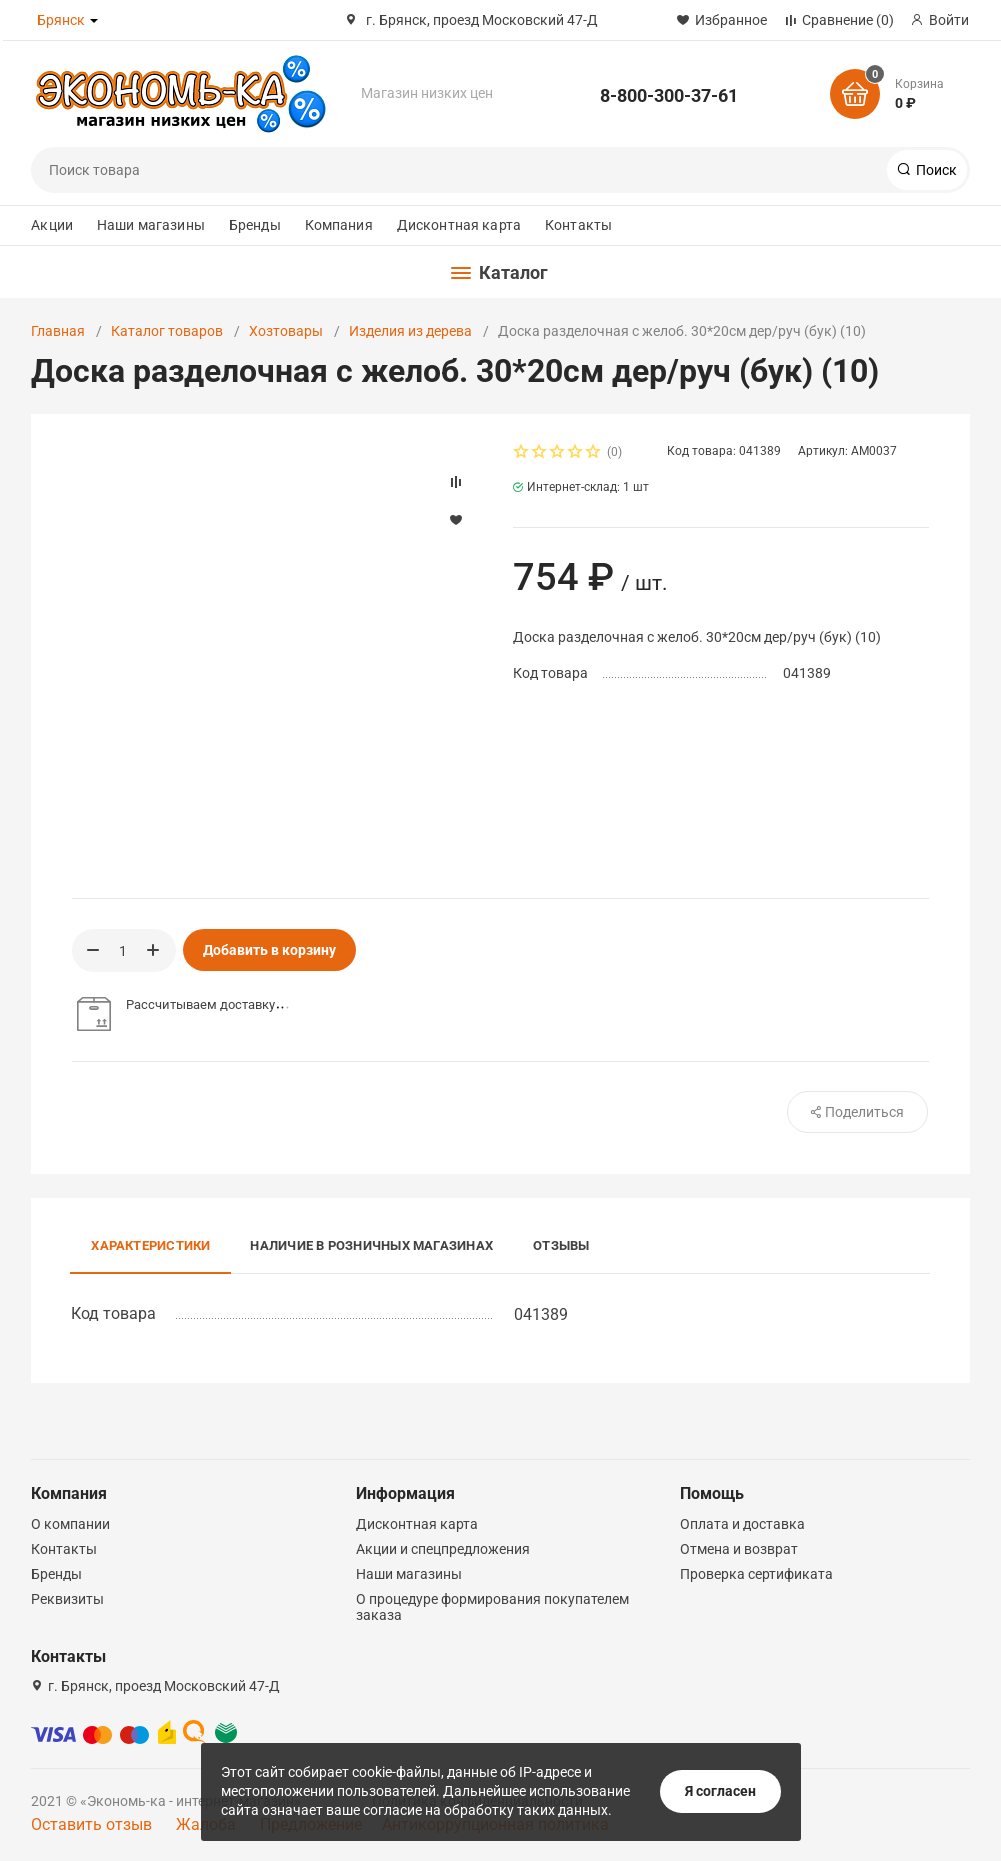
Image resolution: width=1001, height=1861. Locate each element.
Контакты (578, 225)
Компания (339, 225)
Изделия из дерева (410, 331)
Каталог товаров (167, 331)
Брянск (61, 20)
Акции (52, 225)
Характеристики (150, 1245)
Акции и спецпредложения (443, 1549)
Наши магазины (151, 225)
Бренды (255, 225)
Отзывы (561, 1245)
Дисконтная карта (459, 225)
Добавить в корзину (269, 950)
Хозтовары (286, 331)
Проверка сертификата (756, 1574)
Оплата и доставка (742, 1524)
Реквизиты (67, 1599)
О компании (70, 1524)
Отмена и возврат (739, 1549)
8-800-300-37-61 (669, 95)
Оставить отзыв (91, 1824)
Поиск (935, 170)
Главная (58, 331)
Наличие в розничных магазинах (371, 1245)
